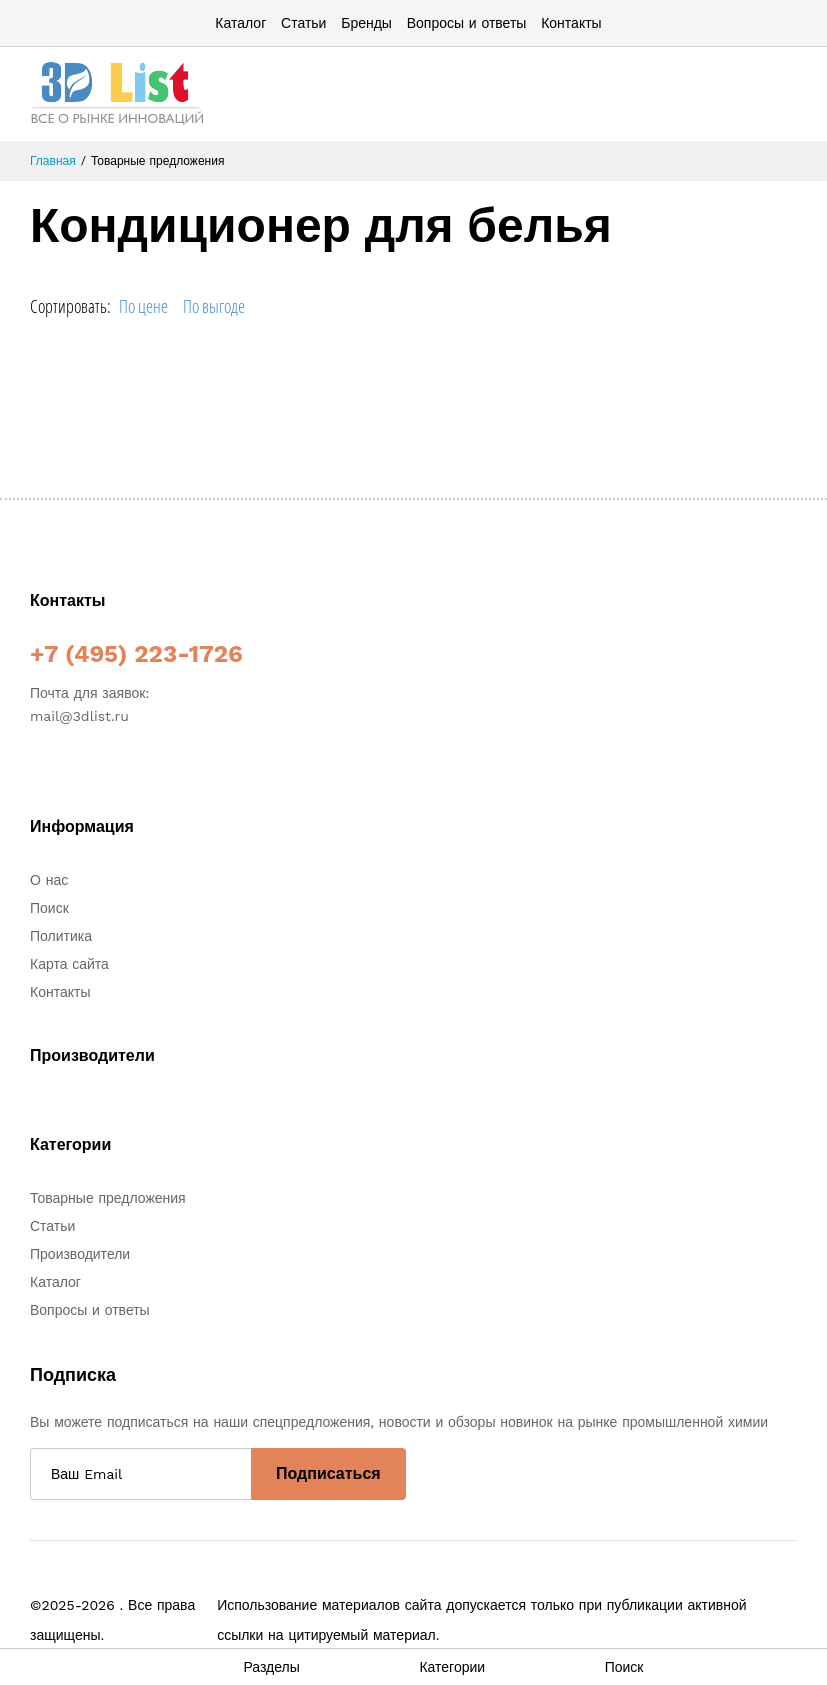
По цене (143, 306)
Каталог (240, 23)
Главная (53, 161)
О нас (49, 880)
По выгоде (214, 306)
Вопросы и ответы (467, 23)
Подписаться (328, 1473)
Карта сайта (69, 964)
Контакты (571, 23)
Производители (80, 1254)
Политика (61, 936)
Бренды (366, 23)
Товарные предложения (108, 1198)
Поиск (49, 908)
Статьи (303, 23)
